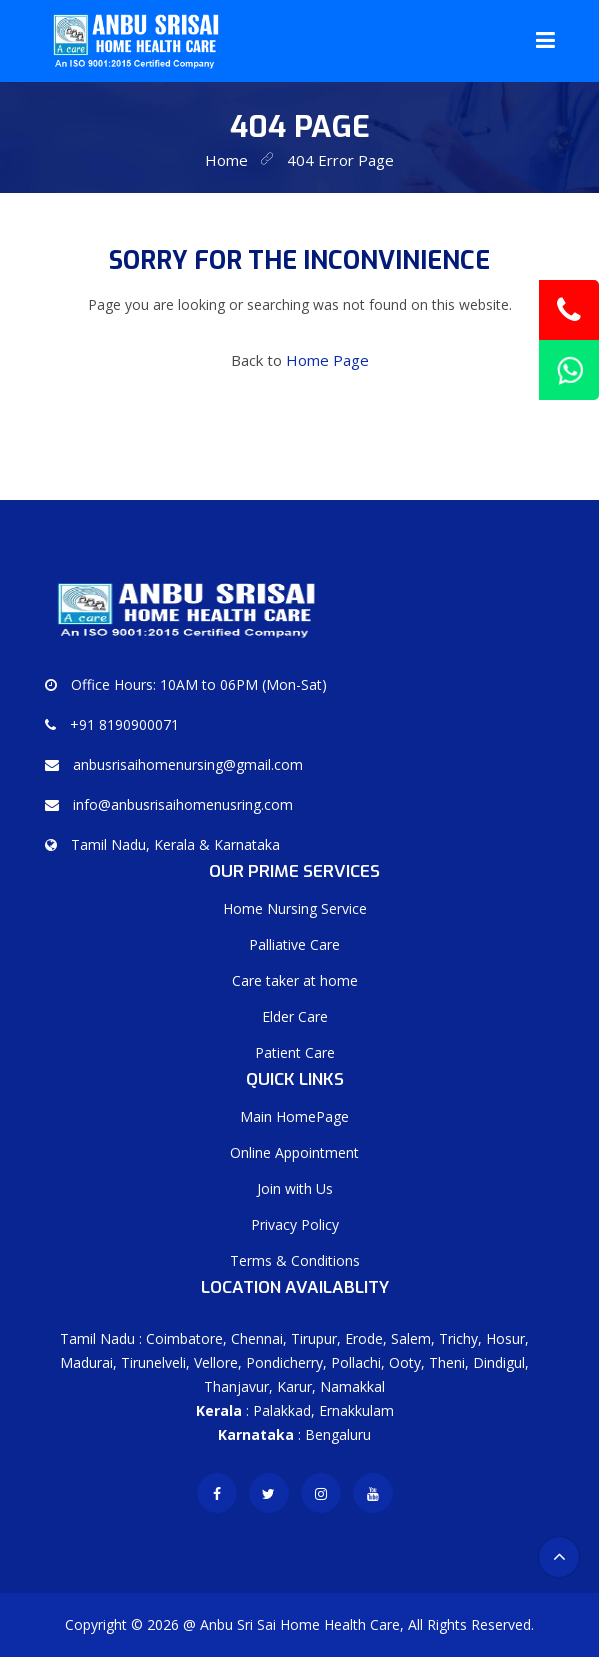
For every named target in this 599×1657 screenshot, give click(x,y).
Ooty (405, 1362)
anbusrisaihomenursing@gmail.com (188, 764)
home (226, 160)
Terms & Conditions (295, 1260)
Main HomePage (294, 1116)
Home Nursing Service (295, 908)
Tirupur (314, 1338)
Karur (294, 1386)
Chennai (257, 1338)
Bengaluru (338, 1434)
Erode (364, 1338)
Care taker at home (295, 980)
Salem (411, 1338)
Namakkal (352, 1386)
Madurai (86, 1362)
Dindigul (499, 1362)
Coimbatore (184, 1338)
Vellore (216, 1362)
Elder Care (295, 1016)
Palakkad (282, 1410)
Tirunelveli (153, 1362)
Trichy (458, 1338)
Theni (447, 1362)
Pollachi (356, 1362)
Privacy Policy (295, 1224)
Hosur (505, 1338)
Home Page (327, 360)
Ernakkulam (356, 1410)
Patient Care (295, 1052)
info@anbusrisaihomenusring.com (183, 804)
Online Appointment (294, 1152)
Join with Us (295, 1188)
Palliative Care (294, 944)
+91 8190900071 (124, 724)
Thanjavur (236, 1386)
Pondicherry (284, 1362)
